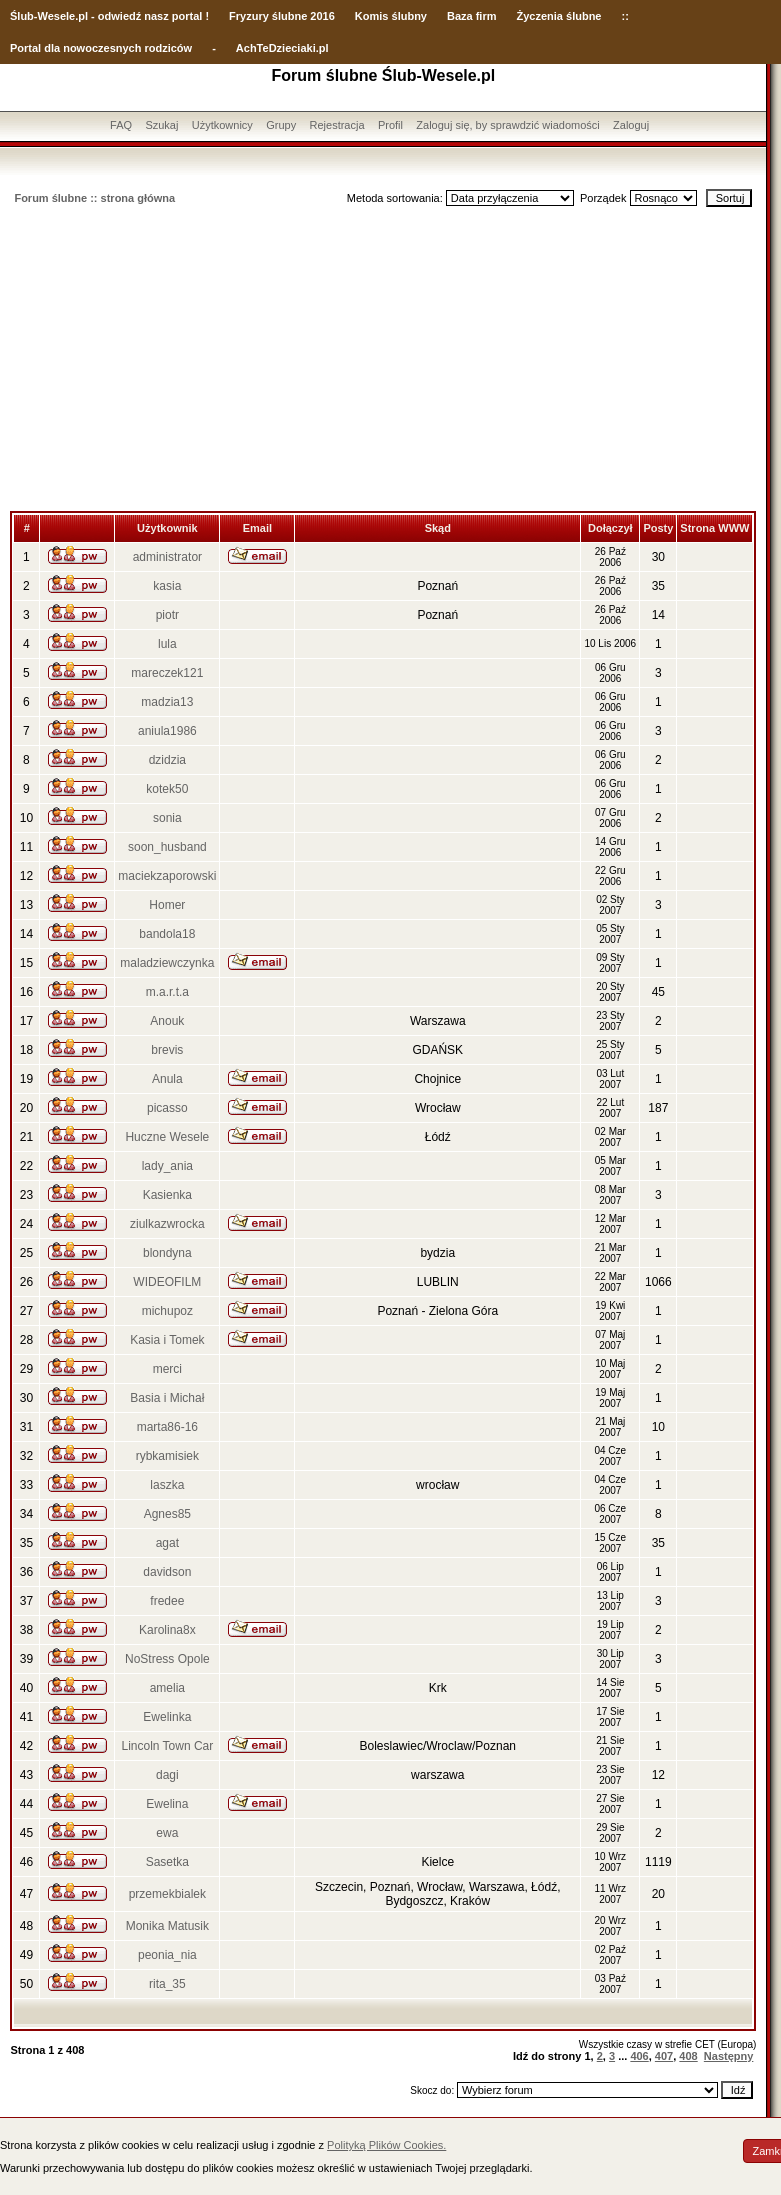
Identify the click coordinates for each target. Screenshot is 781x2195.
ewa (167, 1833)
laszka (167, 1485)
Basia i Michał (167, 1398)
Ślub (22, 16)
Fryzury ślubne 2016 (282, 16)
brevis (167, 1050)
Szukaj (161, 125)
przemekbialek (167, 1894)
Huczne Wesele (167, 1137)
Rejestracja (337, 125)
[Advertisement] (383, 361)
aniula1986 (167, 731)
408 (688, 2056)
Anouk (167, 1021)
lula (167, 644)
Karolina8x (167, 1630)
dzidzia (167, 760)
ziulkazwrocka (167, 1224)
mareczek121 (167, 673)
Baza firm (472, 16)
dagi (167, 1775)
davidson (167, 1572)
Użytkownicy (222, 125)
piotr (167, 615)
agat (167, 1543)
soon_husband (167, 847)
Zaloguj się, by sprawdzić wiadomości (507, 125)
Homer (167, 905)
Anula (167, 1079)
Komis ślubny (391, 16)
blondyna (167, 1253)
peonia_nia (167, 1955)
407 (664, 2056)
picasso (167, 1108)
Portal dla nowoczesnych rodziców (101, 48)
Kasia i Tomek (167, 1340)
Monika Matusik (167, 1926)
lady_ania (167, 1166)
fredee (167, 1601)
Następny (729, 2056)
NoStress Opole (167, 1659)
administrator (167, 557)
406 (639, 2056)
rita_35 (167, 1984)
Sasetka (167, 1862)
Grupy (281, 125)
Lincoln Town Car (167, 1746)
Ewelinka (167, 1717)
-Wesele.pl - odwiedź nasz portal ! (121, 16)
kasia (167, 586)
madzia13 (167, 702)
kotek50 (167, 789)
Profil (390, 125)
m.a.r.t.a (167, 992)
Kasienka (167, 1195)
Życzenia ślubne (559, 16)
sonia (167, 818)
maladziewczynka (167, 963)
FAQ (121, 125)
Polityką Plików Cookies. (386, 2145)
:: (624, 16)
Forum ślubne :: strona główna (94, 198)
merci (167, 1369)
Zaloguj (631, 125)
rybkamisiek (167, 1456)
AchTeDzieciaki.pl (282, 48)
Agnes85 (167, 1514)
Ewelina (167, 1804)
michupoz (167, 1311)
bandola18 (167, 934)
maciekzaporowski (167, 876)
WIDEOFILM (167, 1282)
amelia (167, 1688)
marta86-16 (167, 1427)
